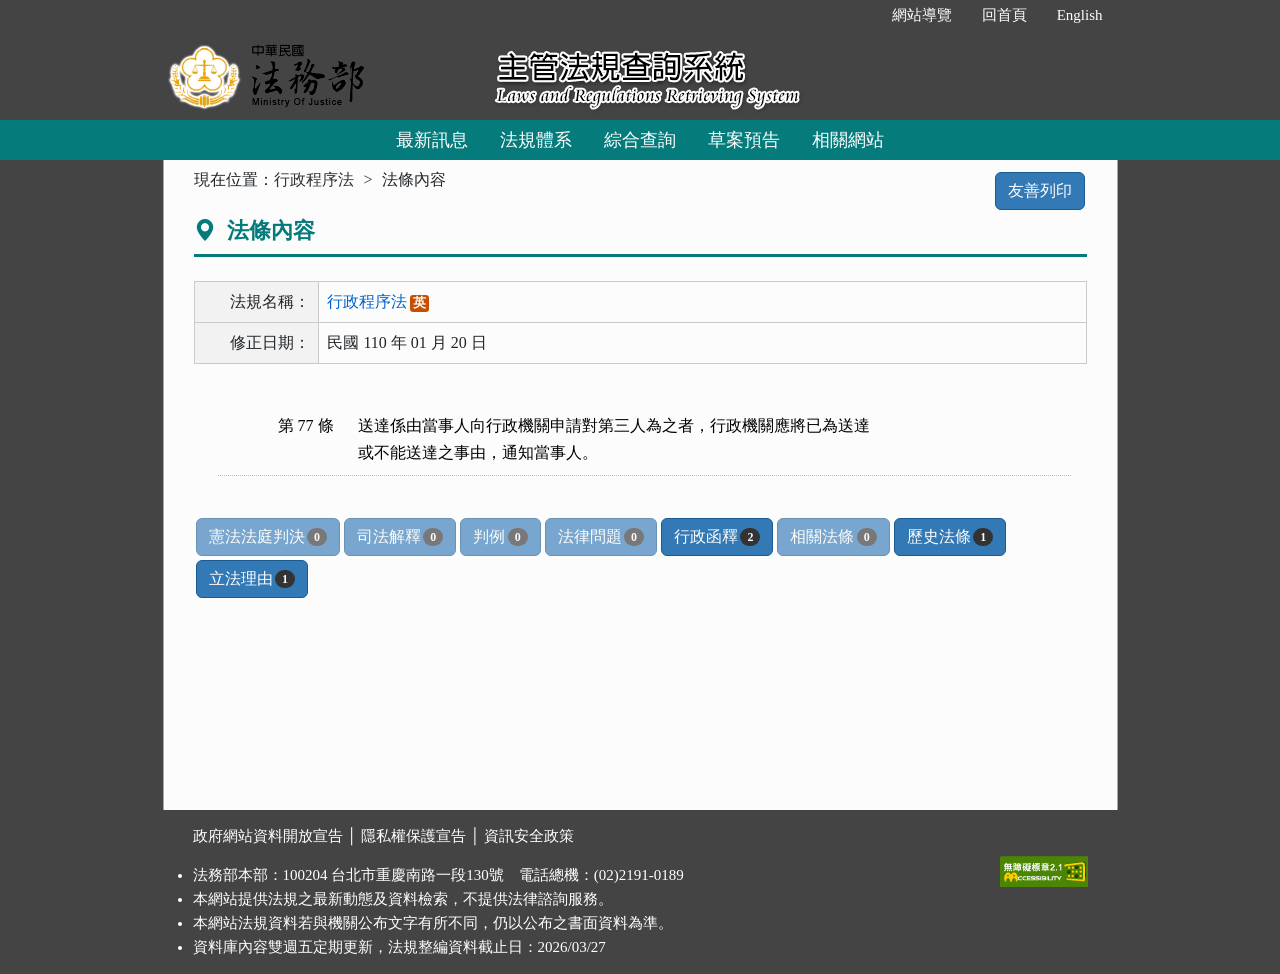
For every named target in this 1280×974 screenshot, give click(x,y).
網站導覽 (922, 15)
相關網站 (848, 140)
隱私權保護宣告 (413, 836)
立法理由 (252, 579)
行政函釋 (717, 537)
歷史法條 (950, 537)
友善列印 (1040, 190)
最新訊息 (432, 140)
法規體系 (536, 140)
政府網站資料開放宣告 (268, 836)
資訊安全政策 (529, 836)
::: (855, 15)
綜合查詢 (640, 140)
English (1080, 15)
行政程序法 (314, 179)
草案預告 (744, 140)
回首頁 (1004, 15)
